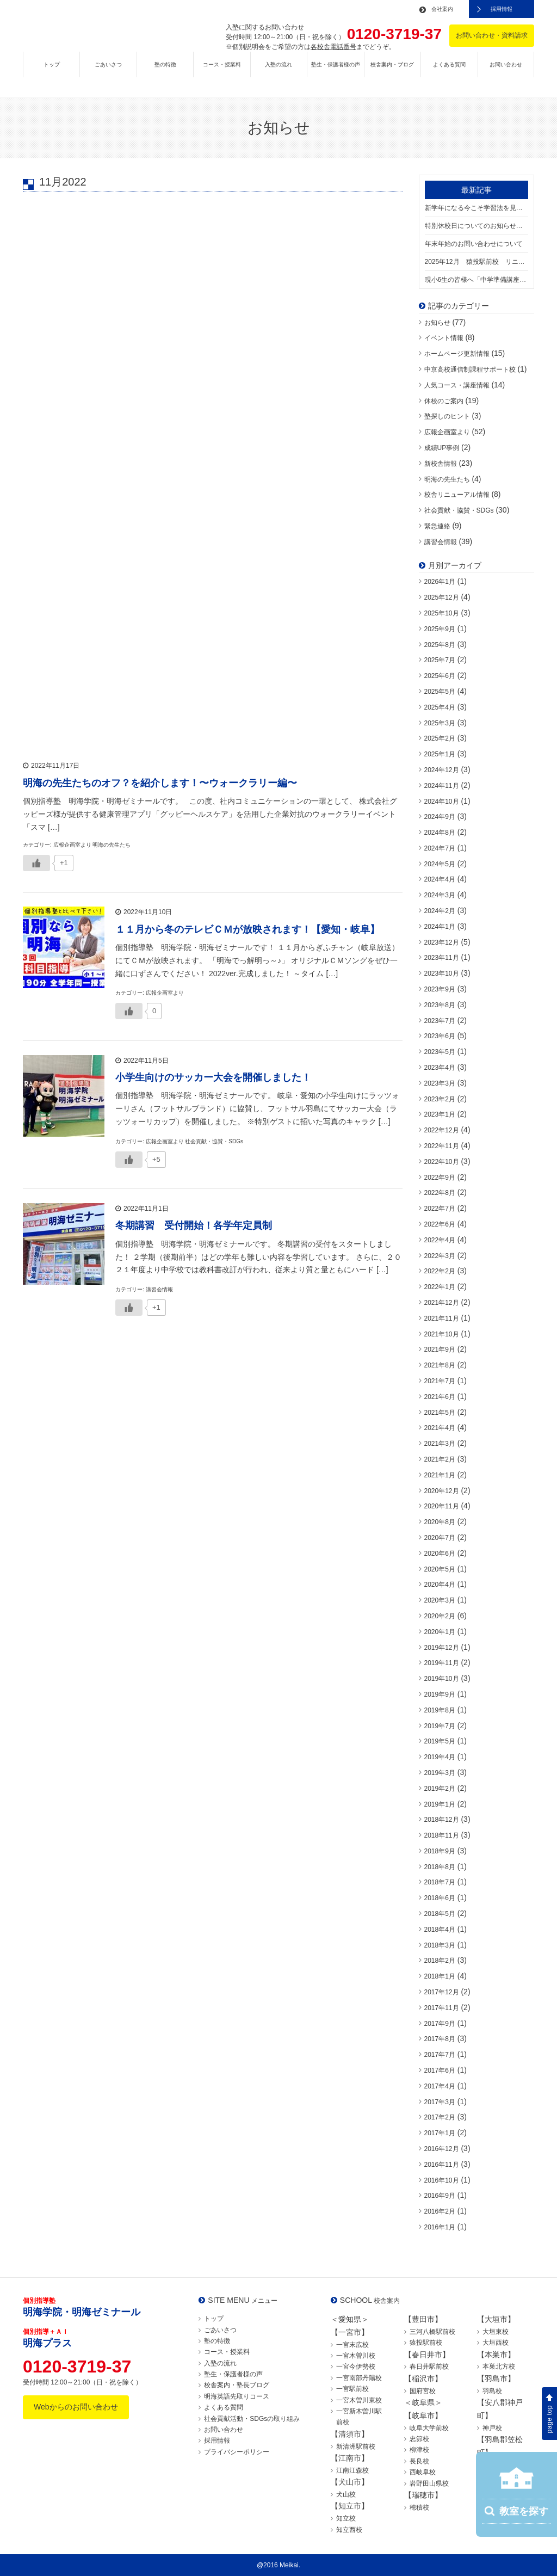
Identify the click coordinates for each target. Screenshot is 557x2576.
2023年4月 (439, 1067)
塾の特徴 (165, 74)
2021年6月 (439, 1397)
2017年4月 (439, 2086)
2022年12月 (441, 1130)
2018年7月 (439, 1882)
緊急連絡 (437, 526)
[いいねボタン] (36, 861)
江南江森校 (352, 2470)
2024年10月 (441, 801)
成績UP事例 (442, 448)
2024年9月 (439, 817)
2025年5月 (439, 691)
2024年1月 (439, 926)
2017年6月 (439, 2070)
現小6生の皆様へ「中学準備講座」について (477, 280)
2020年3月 (439, 1600)
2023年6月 (439, 1036)
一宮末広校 (352, 2345)
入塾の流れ (278, 74)
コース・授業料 (222, 74)
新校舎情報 (440, 463)
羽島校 (492, 2391)
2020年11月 (441, 1506)
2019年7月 (439, 1726)
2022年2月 (439, 1271)
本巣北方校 (498, 2366)
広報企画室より (447, 432)
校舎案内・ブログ (392, 74)
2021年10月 (441, 1334)
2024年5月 (439, 864)
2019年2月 (439, 1788)
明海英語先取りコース (236, 2396)
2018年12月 (441, 1819)
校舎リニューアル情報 (457, 494)
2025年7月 (439, 660)
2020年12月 (441, 1491)
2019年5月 (439, 1741)
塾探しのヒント (447, 416)
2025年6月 (439, 676)
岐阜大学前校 (429, 2428)
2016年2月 (439, 2211)
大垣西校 (495, 2342)
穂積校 (419, 2507)
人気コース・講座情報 (457, 385)
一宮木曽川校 (355, 2355)
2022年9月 (439, 1177)
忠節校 (419, 2439)
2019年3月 (439, 1773)
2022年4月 (439, 1240)
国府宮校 (423, 2391)
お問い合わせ (506, 74)
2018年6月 (439, 1898)
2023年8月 (439, 1005)
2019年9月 (439, 1694)
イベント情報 (443, 338)
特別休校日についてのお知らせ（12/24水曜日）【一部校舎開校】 (477, 226)
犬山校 (346, 2494)
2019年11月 (441, 1663)
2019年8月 (439, 1710)
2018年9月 (439, 1851)
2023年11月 (441, 958)
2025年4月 (439, 707)
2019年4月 (439, 1757)
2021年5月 (439, 1412)
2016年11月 (441, 2164)
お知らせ (437, 322)
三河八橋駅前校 (432, 2331)
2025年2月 (439, 738)
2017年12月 (441, 1992)
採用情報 (501, 9)
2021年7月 (439, 1381)
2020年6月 (439, 1553)
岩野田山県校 (429, 2483)
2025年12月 (441, 597)
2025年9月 (439, 629)
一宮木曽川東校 (359, 2400)
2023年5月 (439, 1052)
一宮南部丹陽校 (359, 2378)
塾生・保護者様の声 (335, 74)
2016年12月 (441, 2149)
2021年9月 (439, 1349)
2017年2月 (439, 2117)
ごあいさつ (108, 74)
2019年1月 (439, 1804)
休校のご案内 (443, 401)
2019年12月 (441, 1647)
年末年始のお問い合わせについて (474, 244)
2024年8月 (439, 832)
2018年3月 (439, 1945)
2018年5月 (439, 1914)
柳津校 (419, 2450)
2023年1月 (439, 1114)
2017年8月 (439, 2039)
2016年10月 (441, 2180)
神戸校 (492, 2428)
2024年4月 (439, 879)
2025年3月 (439, 723)
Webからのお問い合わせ (76, 2406)
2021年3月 (439, 1443)
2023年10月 (441, 973)
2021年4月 (439, 1428)
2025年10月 (441, 613)
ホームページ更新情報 (457, 354)
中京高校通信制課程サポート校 (470, 369)
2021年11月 (441, 1318)
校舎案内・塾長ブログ (236, 2385)
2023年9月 (439, 989)
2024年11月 (441, 786)
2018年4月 (439, 1929)
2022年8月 (439, 1193)
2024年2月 (439, 911)
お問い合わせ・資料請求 (492, 35)
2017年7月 (439, 2055)
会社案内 (442, 9)
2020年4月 (439, 1584)
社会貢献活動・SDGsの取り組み (252, 2419)
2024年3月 (439, 895)
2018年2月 (439, 1960)
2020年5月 (439, 1569)
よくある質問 (449, 74)
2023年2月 (439, 1099)
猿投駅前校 (426, 2342)
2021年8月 (439, 1365)
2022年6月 (439, 1224)
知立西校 (349, 2530)
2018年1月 (439, 1976)
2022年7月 (439, 1208)
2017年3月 (439, 2102)
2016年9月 (439, 2195)
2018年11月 (441, 1835)
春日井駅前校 (429, 2366)
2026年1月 (439, 582)
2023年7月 (439, 1021)
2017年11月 (441, 2008)
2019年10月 (441, 1679)
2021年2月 (439, 1459)
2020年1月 (439, 1632)
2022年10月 (441, 1162)
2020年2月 (439, 1616)
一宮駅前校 (352, 2389)
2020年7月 (439, 1538)
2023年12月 (441, 942)
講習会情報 (440, 542)
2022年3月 (439, 1256)
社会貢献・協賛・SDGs (459, 510)
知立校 (346, 2518)
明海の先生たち (447, 479)
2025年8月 (439, 645)
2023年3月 (439, 1083)
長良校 (419, 2461)
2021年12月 (441, 1303)
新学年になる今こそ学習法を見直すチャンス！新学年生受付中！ (477, 208)
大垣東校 (495, 2331)
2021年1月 (439, 1475)
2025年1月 (439, 754)
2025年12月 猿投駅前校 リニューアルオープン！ (477, 262)
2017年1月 (439, 2133)
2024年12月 (441, 770)
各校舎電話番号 (333, 47)
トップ (52, 74)
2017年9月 (439, 2023)
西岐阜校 (423, 2472)
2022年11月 (441, 1146)
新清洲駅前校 (355, 2446)
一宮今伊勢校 (355, 2366)
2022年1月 (439, 1287)
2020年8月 (439, 1522)
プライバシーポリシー (236, 2452)
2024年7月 (439, 848)
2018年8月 (439, 1867)
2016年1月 (439, 2227)
